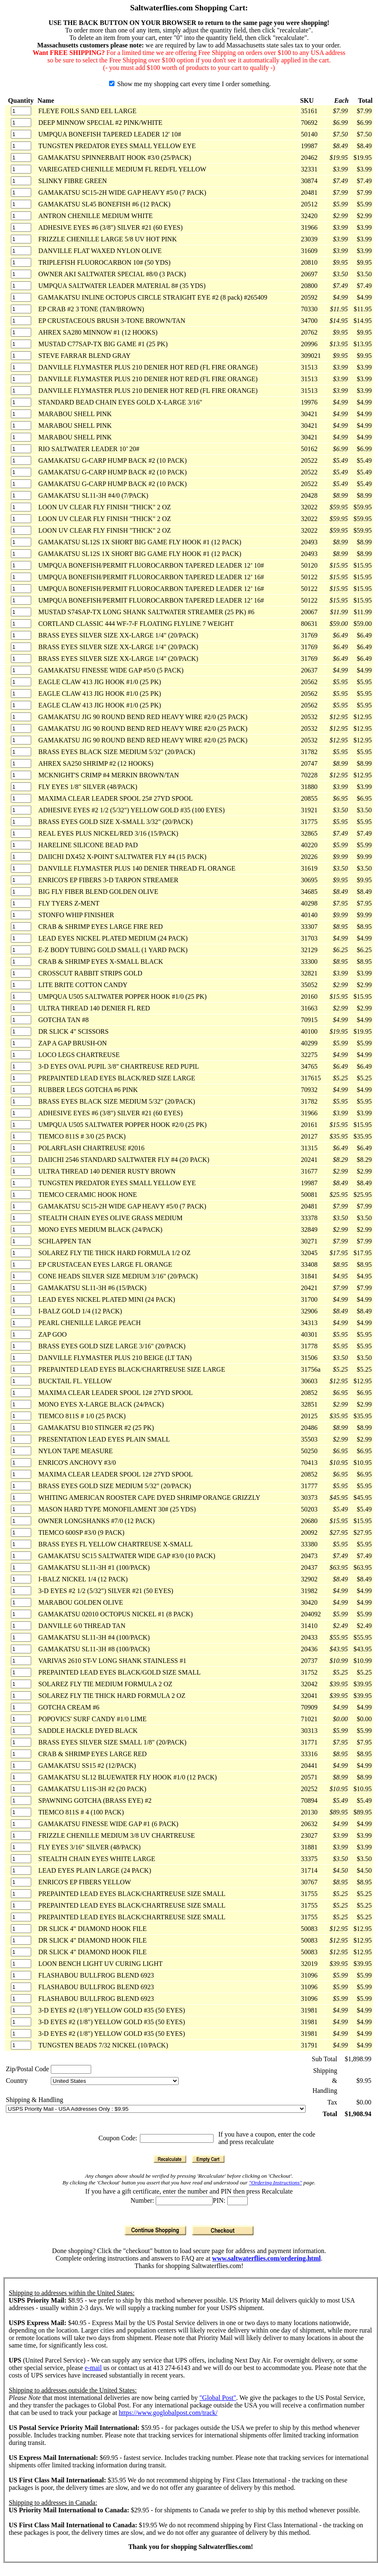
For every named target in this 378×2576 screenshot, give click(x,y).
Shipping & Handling (34, 2099)
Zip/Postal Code (27, 2068)
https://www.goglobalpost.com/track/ (168, 2412)
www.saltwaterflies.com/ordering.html (266, 2258)
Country (16, 2080)
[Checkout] (222, 2230)
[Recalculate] (170, 2159)
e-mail (93, 2367)
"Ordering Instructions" (275, 2182)
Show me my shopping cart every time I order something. (190, 83)
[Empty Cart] (208, 2159)
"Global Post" (217, 2397)
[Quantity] (21, 111)
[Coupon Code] (177, 2138)
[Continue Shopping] (155, 2230)
